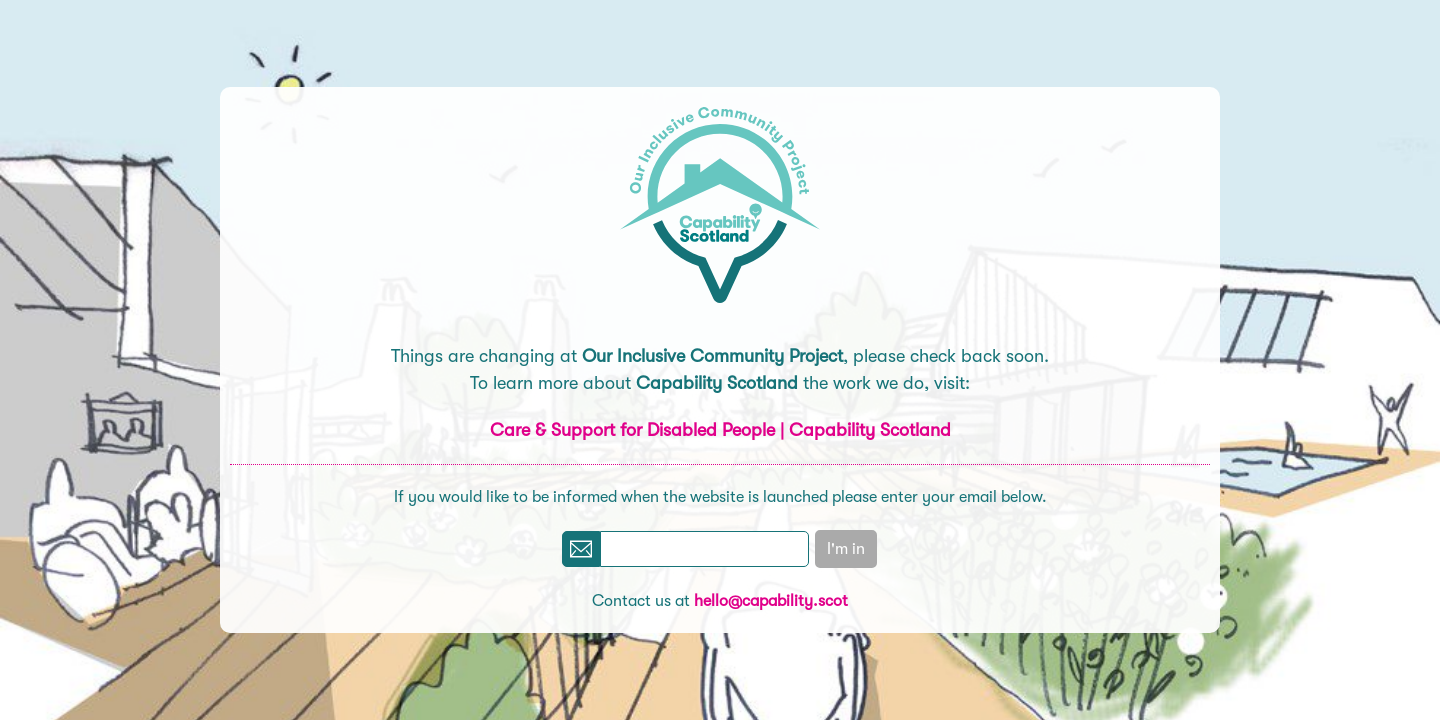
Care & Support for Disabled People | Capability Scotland (720, 430)
